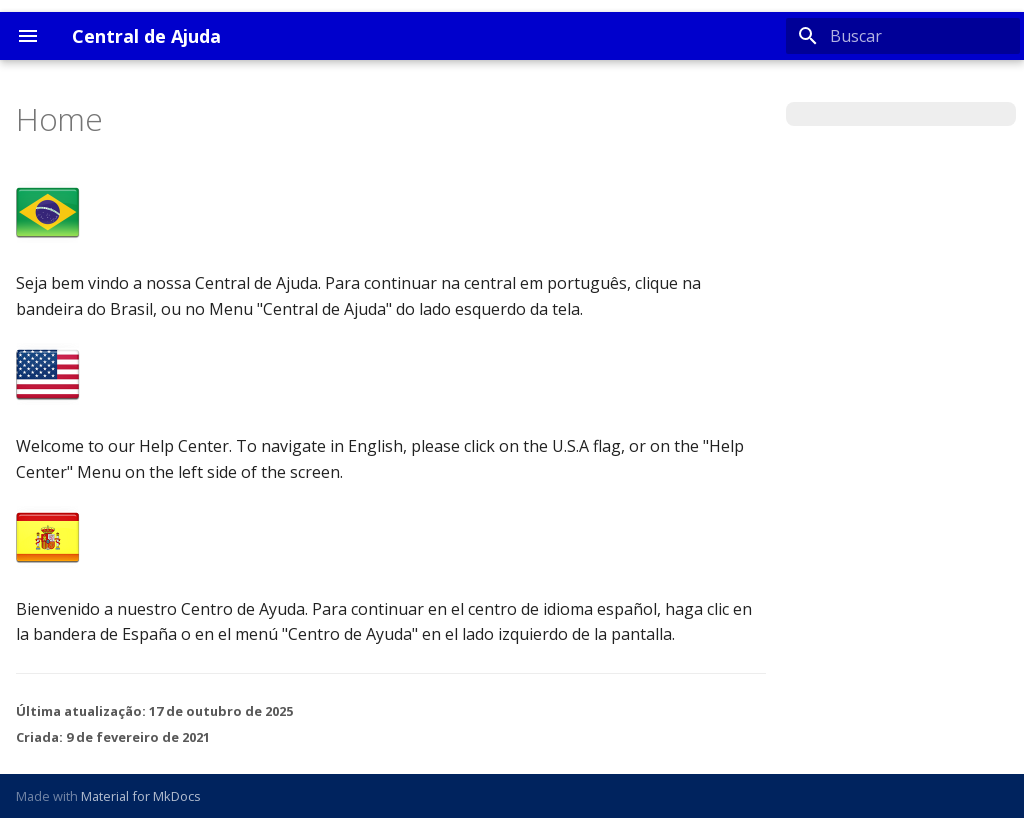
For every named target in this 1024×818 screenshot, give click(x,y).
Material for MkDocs (141, 796)
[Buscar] (903, 36)
